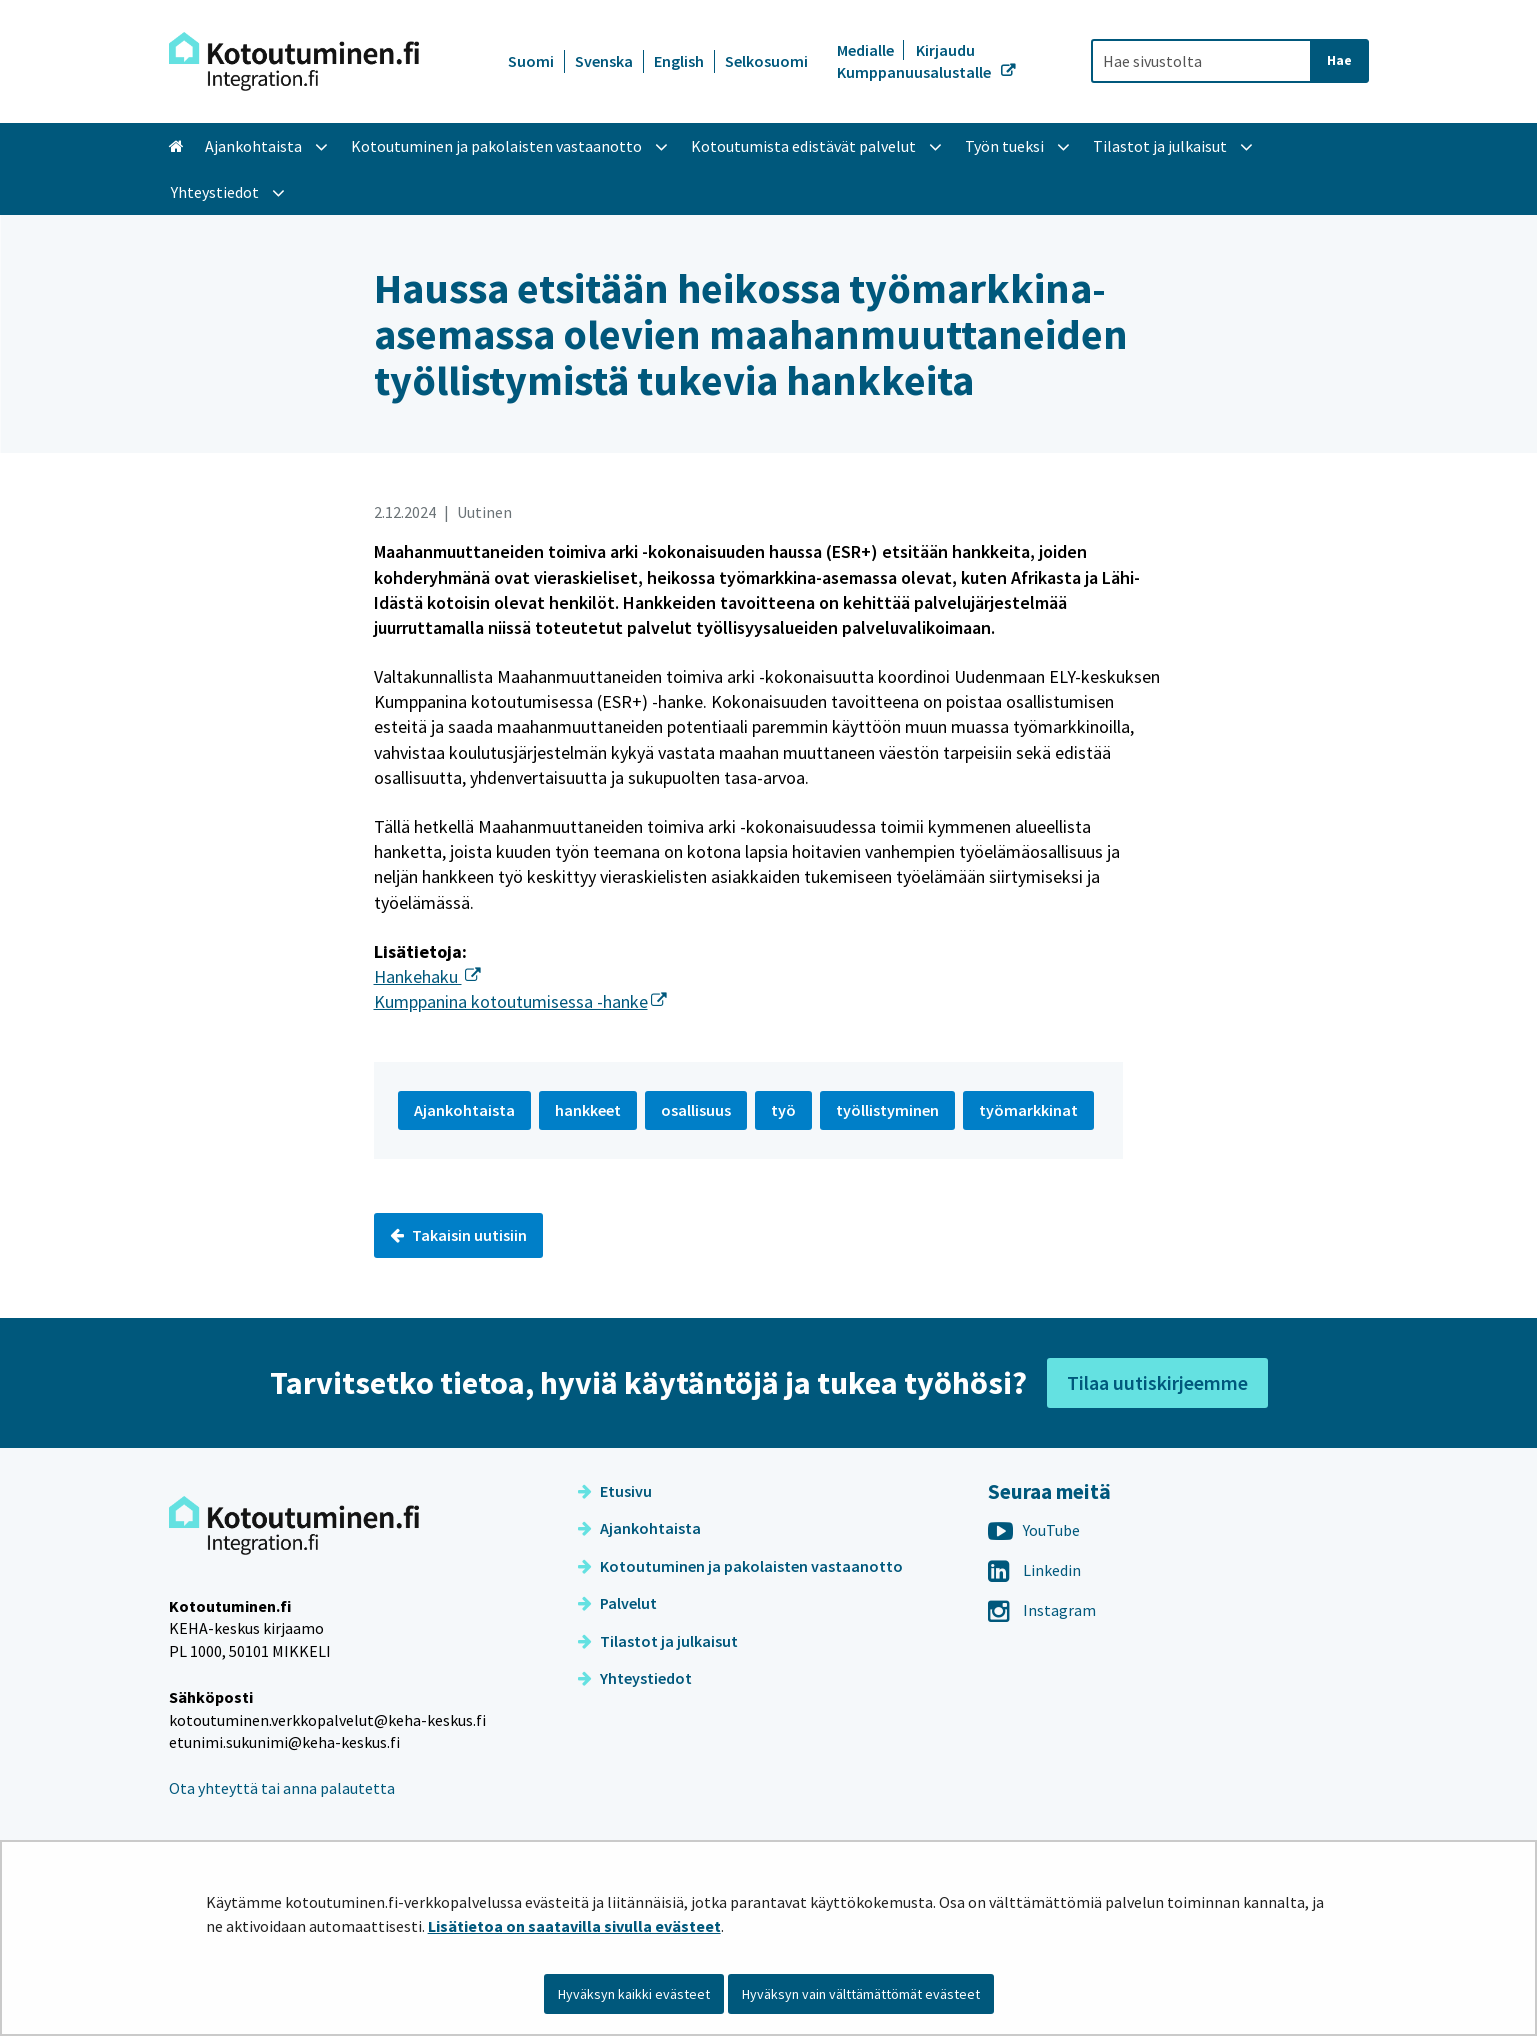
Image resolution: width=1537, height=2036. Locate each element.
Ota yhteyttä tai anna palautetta (282, 1788)
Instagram (1042, 1610)
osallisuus (696, 1110)
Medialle (867, 50)
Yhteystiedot (635, 1678)
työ (783, 1110)
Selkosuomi (766, 61)
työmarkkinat (1028, 1110)
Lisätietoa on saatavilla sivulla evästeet (574, 1926)
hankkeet (588, 1110)
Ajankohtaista (639, 1528)
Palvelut (617, 1603)
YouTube (1034, 1530)
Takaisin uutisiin (458, 1235)
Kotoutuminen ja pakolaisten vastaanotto (740, 1566)
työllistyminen (887, 1110)
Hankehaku (427, 976)
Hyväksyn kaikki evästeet (634, 1994)
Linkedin (1034, 1570)
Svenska (604, 61)
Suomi (531, 61)
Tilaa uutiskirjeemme (1157, 1382)
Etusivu (615, 1491)
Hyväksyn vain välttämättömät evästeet (861, 1994)
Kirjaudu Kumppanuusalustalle (915, 61)
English (679, 61)
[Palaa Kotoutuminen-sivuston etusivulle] (294, 61)
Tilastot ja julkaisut (658, 1641)
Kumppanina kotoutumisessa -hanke (520, 1001)
